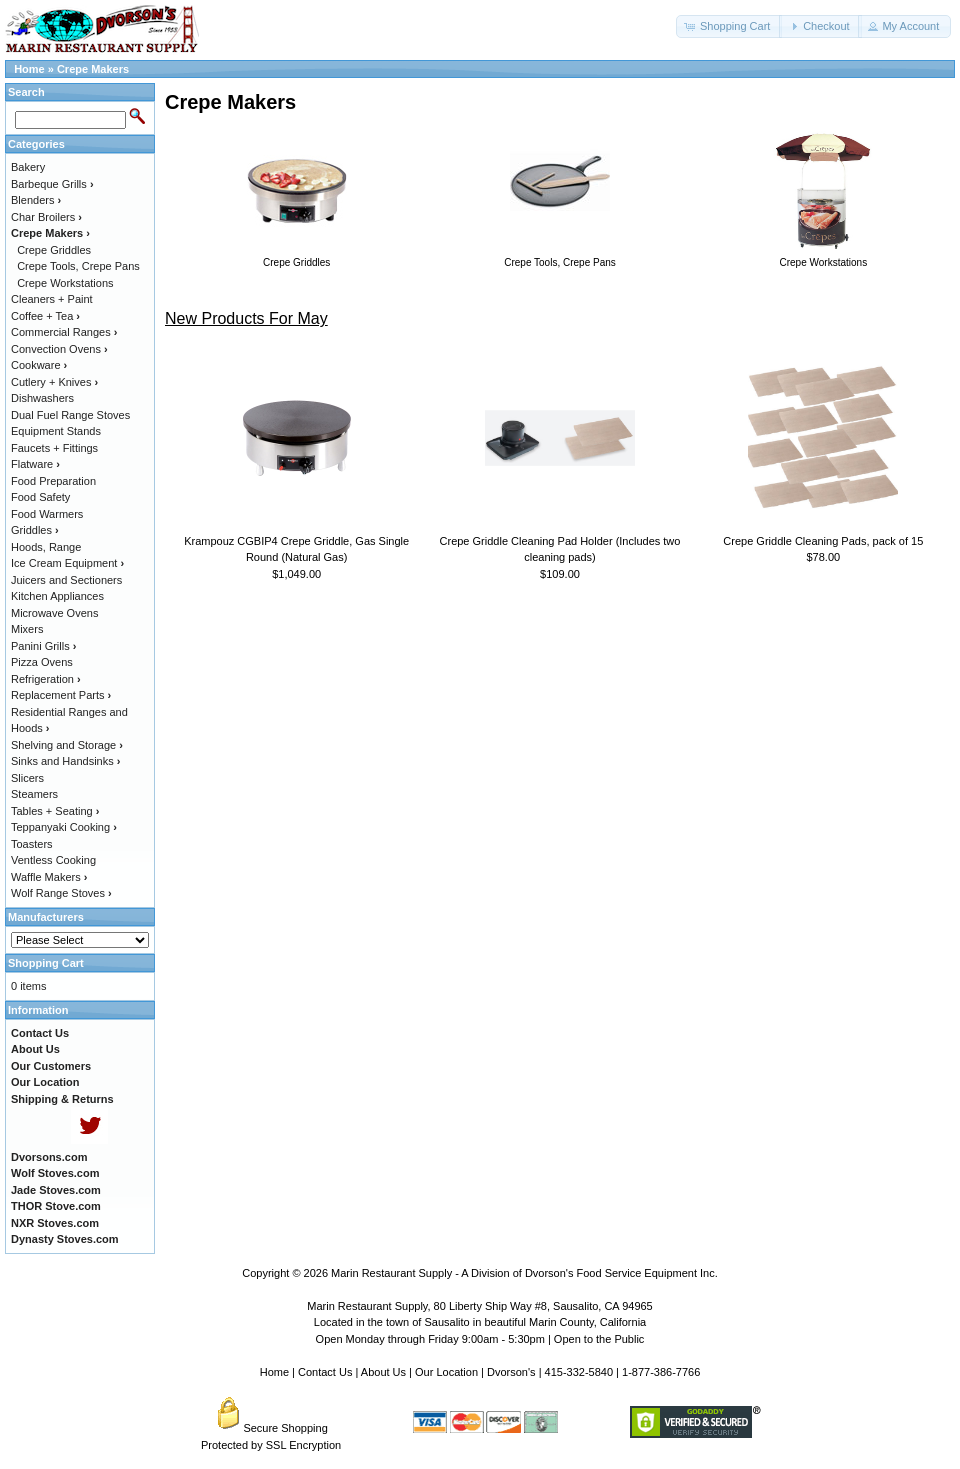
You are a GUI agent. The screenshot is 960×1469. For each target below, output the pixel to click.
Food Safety (40, 497)
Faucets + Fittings (54, 448)
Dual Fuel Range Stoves (70, 415)
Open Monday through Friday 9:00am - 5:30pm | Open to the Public (480, 1339)
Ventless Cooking (53, 860)
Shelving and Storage (67, 745)
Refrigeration (46, 679)
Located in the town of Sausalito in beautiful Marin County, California (480, 1322)
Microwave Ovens (54, 613)
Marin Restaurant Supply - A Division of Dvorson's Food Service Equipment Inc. (524, 1273)
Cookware (39, 365)
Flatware (35, 464)
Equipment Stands (56, 431)
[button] (729, 26)
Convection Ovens (59, 349)
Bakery (28, 167)
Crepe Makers (93, 69)
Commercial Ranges (64, 332)
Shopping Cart (46, 963)
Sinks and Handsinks (65, 761)
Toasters (32, 844)
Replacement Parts (61, 695)
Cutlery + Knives (54, 382)
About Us (383, 1372)
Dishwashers (42, 398)
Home (29, 69)
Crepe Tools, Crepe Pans (78, 266)
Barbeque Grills (52, 184)
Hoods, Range (46, 547)
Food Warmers (47, 514)
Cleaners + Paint (52, 299)
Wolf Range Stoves (61, 893)
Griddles (35, 530)
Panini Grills (43, 646)
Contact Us (325, 1372)
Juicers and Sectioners (66, 580)
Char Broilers (46, 217)
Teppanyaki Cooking (64, 827)
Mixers (27, 629)
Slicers (27, 778)
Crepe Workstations (65, 283)
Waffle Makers (49, 877)
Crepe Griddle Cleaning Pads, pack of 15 (823, 541)
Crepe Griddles (54, 250)
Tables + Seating (55, 811)
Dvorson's (511, 1372)
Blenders (36, 200)
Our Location (446, 1372)
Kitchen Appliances (57, 596)
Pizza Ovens (42, 662)
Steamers (34, 794)
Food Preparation (53, 481)
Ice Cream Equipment (67, 563)
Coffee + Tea (45, 316)
